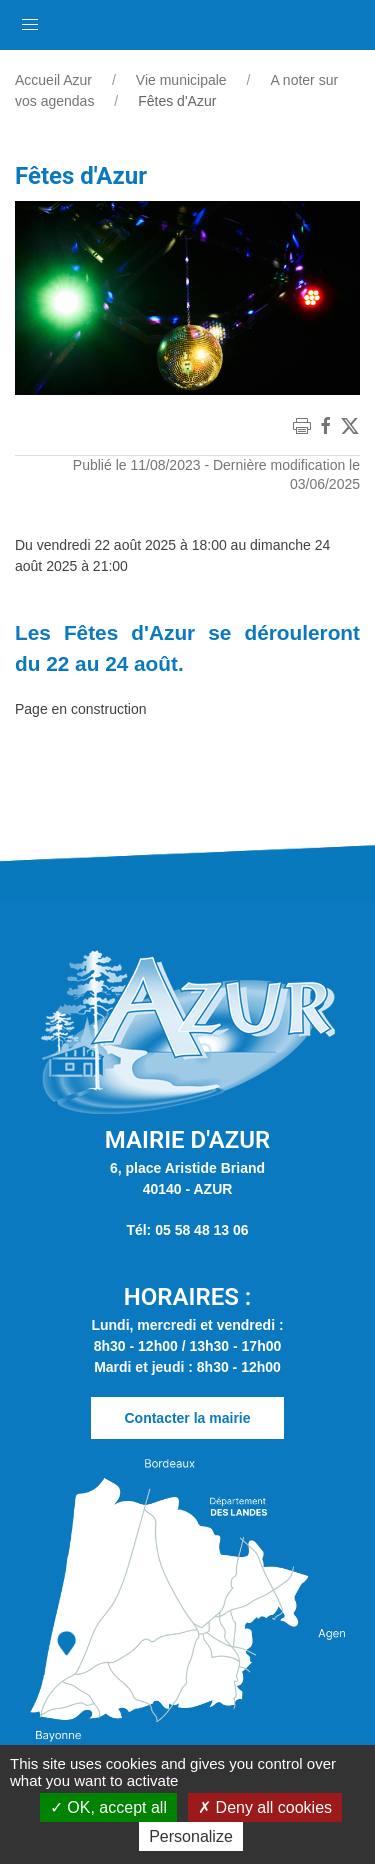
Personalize (191, 1836)
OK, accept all (108, 1807)
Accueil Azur (53, 80)
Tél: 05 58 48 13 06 (187, 1230)
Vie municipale (181, 80)
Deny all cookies (265, 1807)
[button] (30, 20)
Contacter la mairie (187, 1418)
